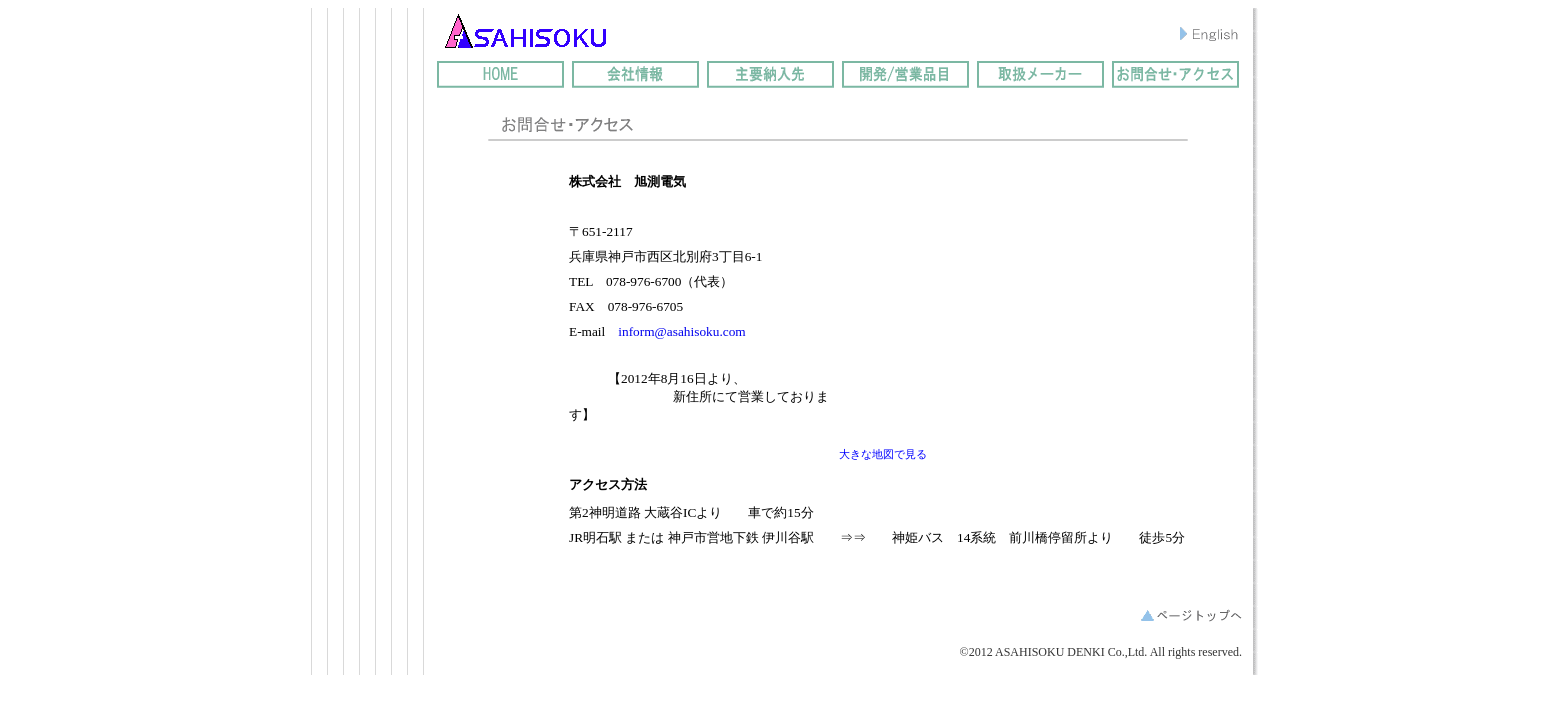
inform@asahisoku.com (681, 331)
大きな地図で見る (883, 454)
